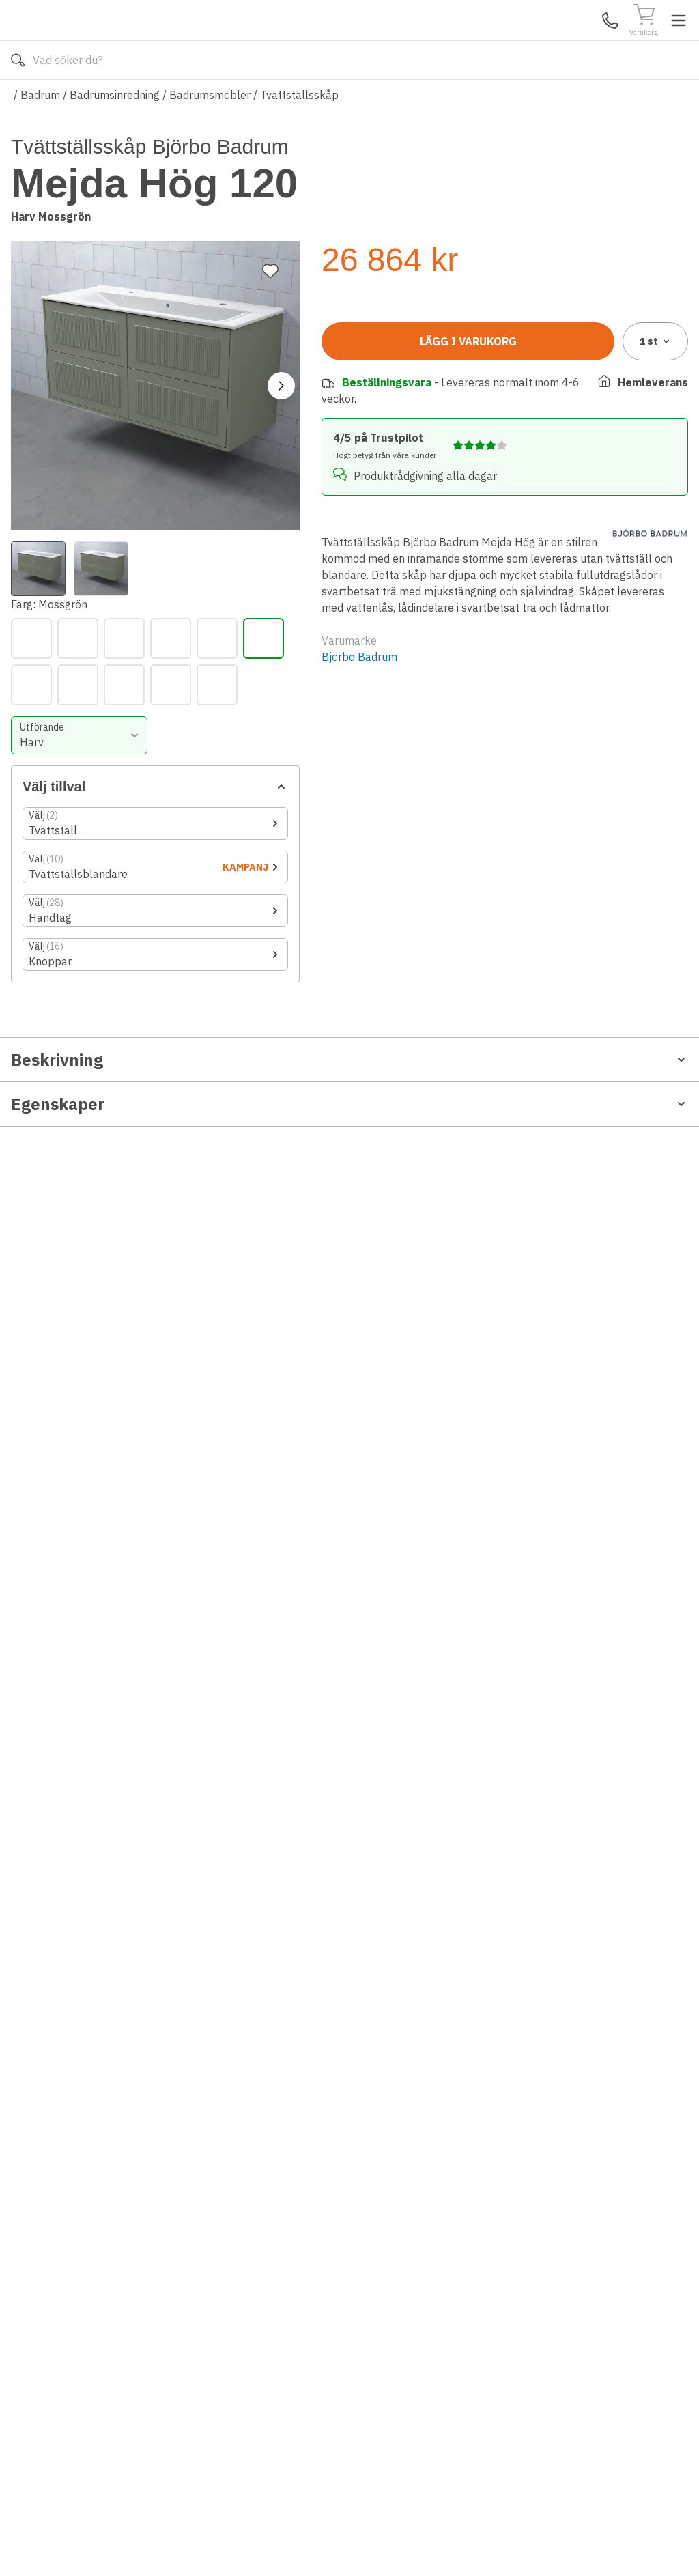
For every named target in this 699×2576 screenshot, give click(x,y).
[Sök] (473, 41)
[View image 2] (101, 502)
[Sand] (620, 362)
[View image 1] (38, 502)
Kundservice (530, 40)
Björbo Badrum (359, 1059)
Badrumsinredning (115, 135)
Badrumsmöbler (210, 135)
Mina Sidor (582, 40)
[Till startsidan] (113, 40)
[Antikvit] (342, 362)
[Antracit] (388, 362)
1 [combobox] (656, 758)
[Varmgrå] (388, 408)
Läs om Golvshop (471, 101)
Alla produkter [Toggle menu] (63, 101)
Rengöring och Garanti (67, 1599)
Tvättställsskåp (299, 135)
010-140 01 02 (242, 101)
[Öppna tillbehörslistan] (504, 547)
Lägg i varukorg (468, 758)
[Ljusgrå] (527, 362)
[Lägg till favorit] (270, 205)
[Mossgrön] (574, 362)
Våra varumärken (364, 101)
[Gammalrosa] (434, 362)
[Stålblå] (666, 362)
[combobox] (409, 459)
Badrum (40, 135)
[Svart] (342, 408)
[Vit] (434, 408)
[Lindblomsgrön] (481, 362)
